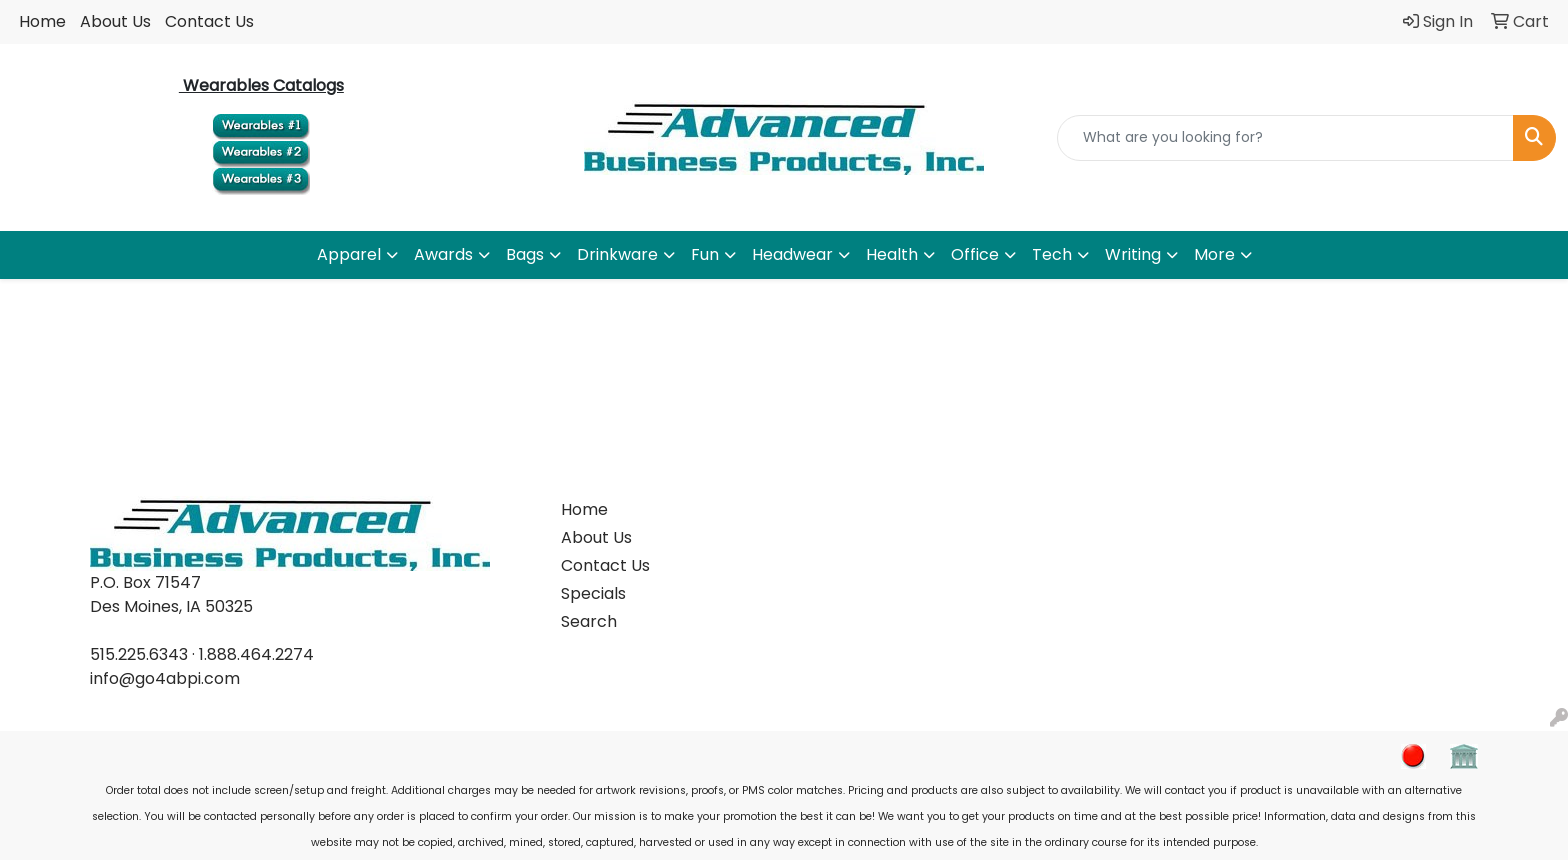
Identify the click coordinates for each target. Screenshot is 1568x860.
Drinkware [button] (617, 254)
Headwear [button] (792, 254)
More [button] (1214, 254)
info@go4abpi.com (165, 678)
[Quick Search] (1285, 138)
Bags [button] (525, 254)
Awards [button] (443, 254)
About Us (115, 21)
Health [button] (892, 254)
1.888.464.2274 (256, 654)
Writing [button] (1133, 254)
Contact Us (209, 21)
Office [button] (975, 254)
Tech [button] (1052, 254)
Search (589, 621)
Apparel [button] (349, 254)
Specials (593, 593)
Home (42, 21)
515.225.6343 (139, 654)
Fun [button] (705, 254)
